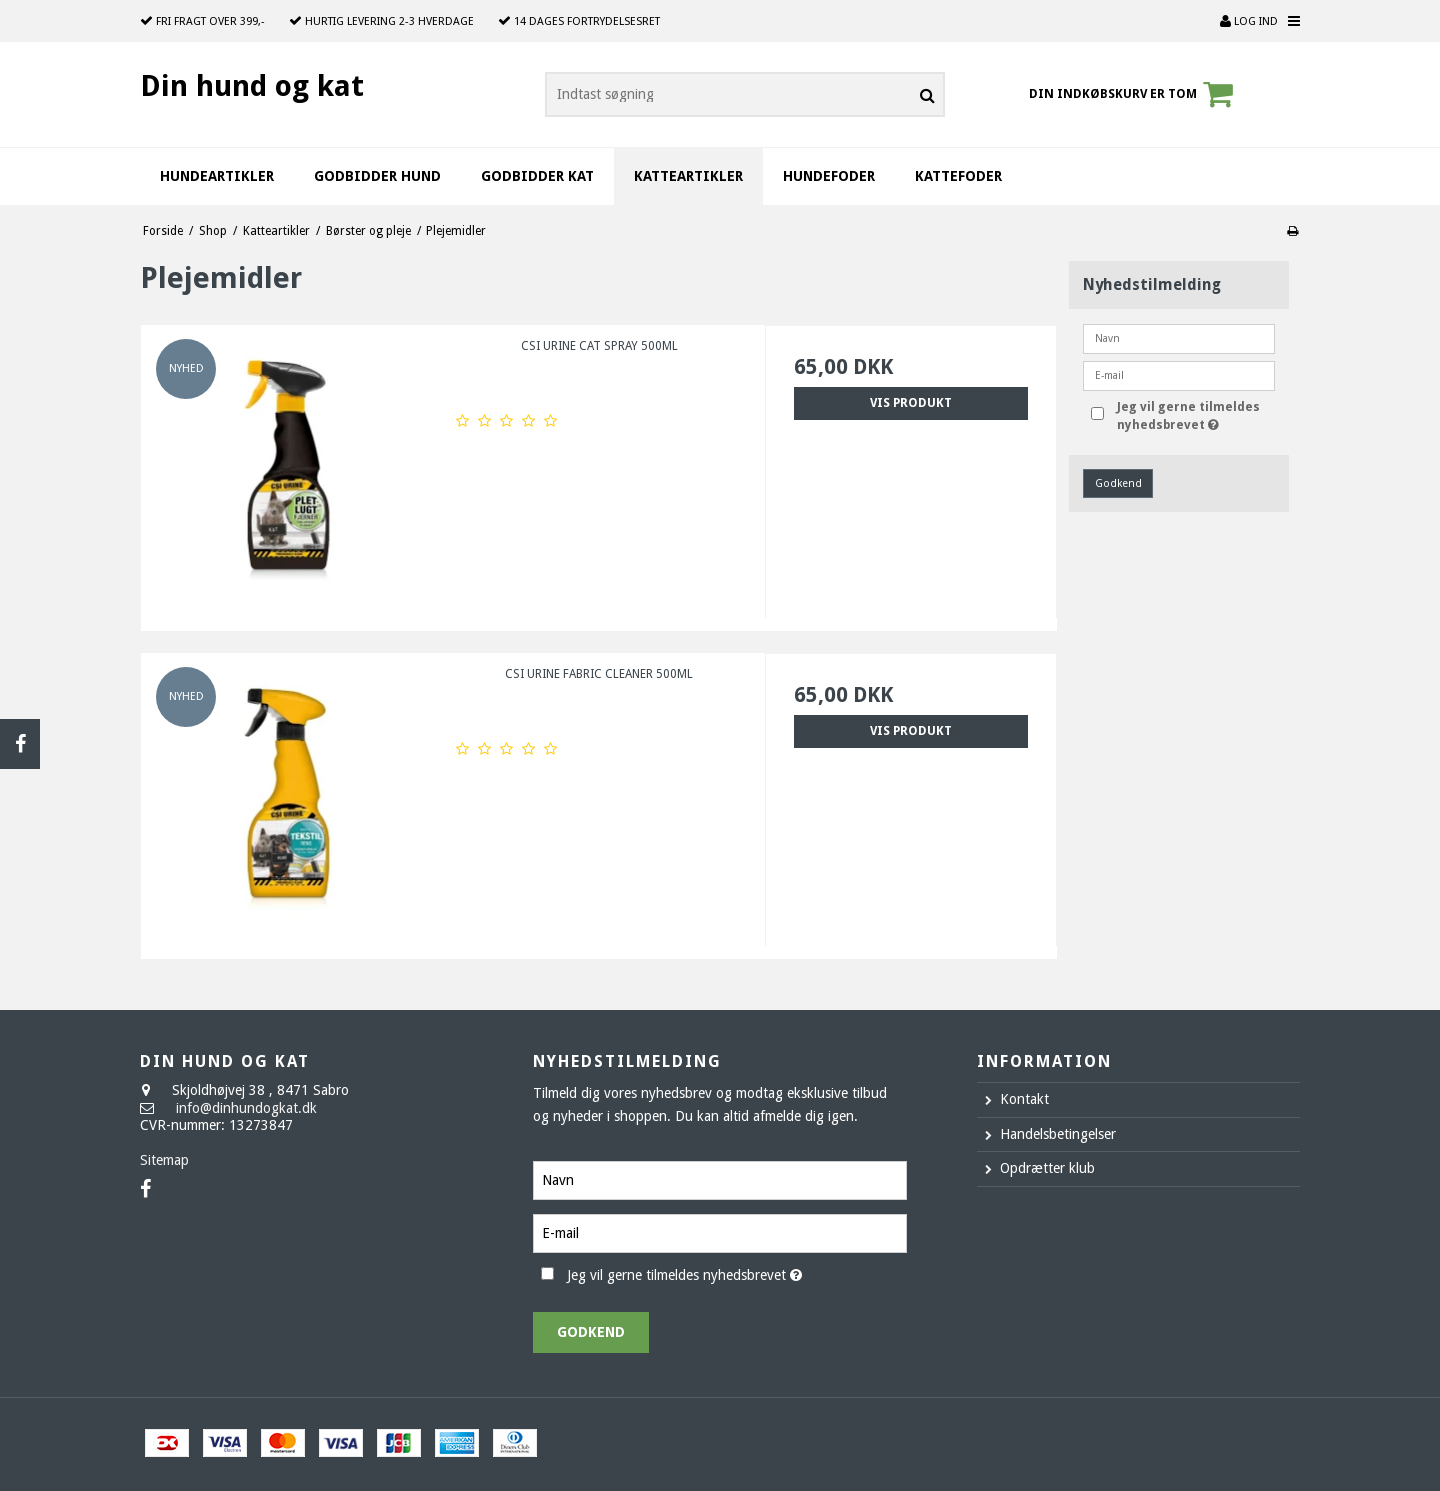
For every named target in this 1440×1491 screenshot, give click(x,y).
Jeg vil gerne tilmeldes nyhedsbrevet (1194, 415)
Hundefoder (829, 176)
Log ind (1249, 21)
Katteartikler (688, 176)
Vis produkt (911, 403)
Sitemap (164, 1160)
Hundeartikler (217, 176)
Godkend (1118, 483)
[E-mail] (719, 1232)
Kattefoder (958, 176)
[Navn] (719, 1179)
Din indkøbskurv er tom (1134, 94)
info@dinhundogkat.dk (246, 1108)
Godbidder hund (377, 176)
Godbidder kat (537, 176)
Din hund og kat (252, 86)
